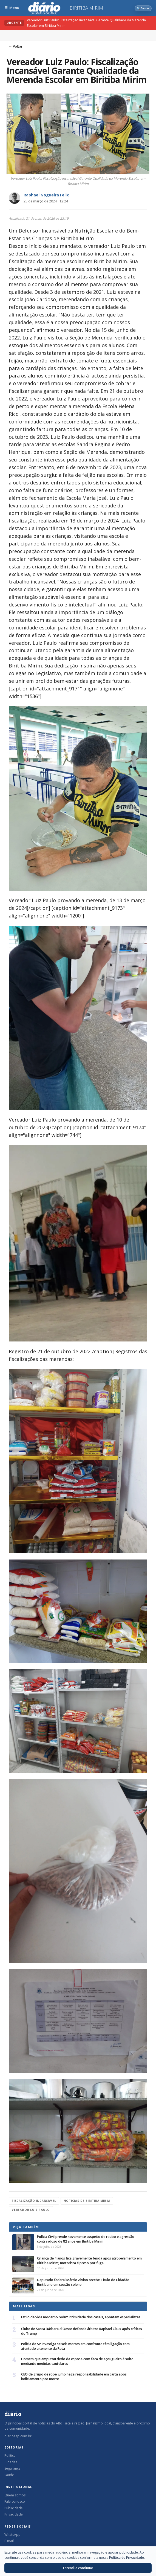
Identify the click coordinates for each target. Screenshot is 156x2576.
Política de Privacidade (126, 2557)
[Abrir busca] (143, 8)
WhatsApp (12, 2534)
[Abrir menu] (11, 8)
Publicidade (13, 2508)
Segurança (12, 2468)
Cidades (10, 2462)
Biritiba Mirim (86, 8)
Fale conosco (14, 2501)
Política (10, 2455)
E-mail (9, 2541)
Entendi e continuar (78, 2568)
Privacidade (13, 2514)
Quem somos (14, 2495)
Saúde (9, 2475)
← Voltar (15, 46)
